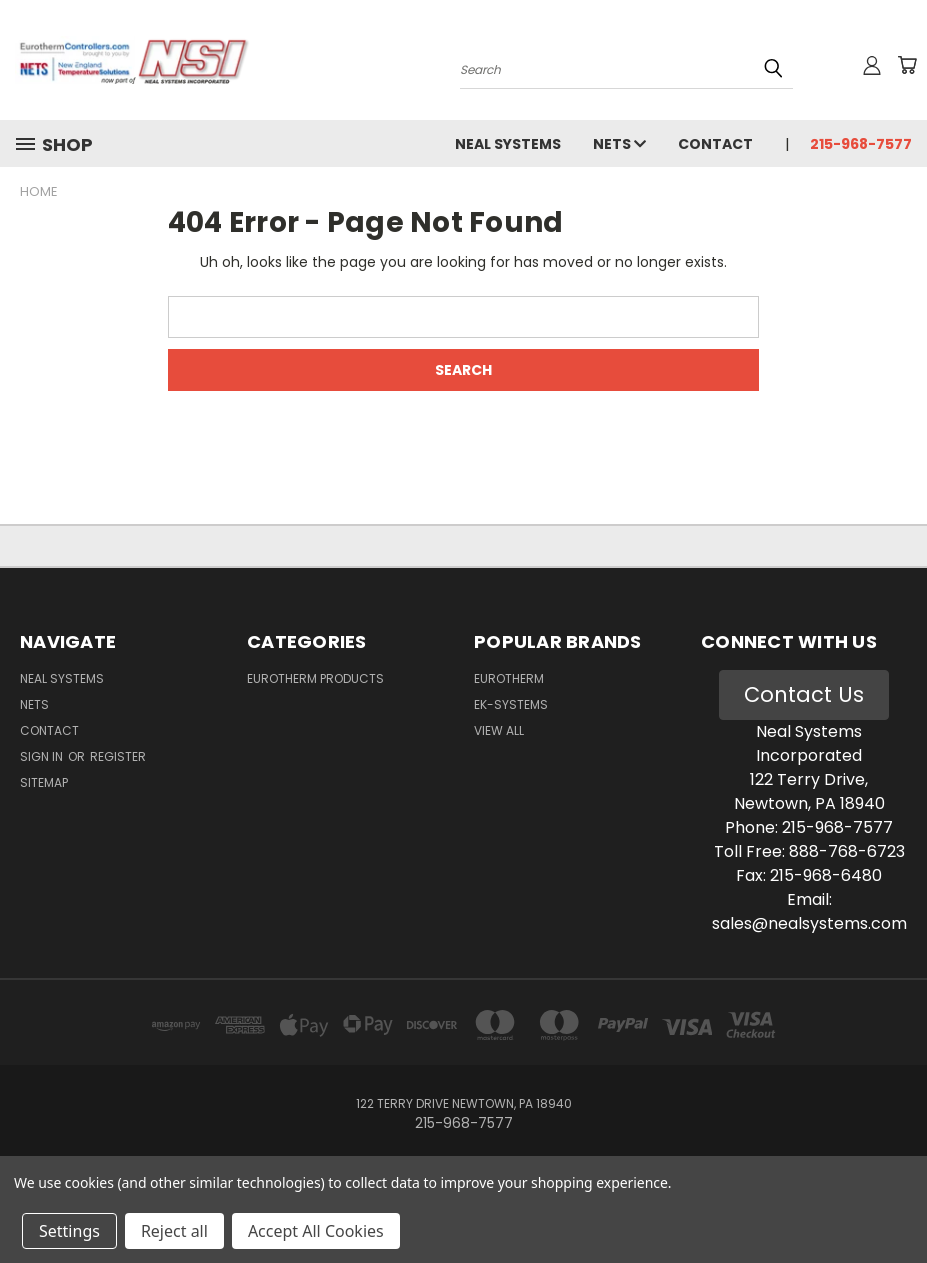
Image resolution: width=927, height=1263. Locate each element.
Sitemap (44, 782)
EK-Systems (511, 704)
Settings (69, 1231)
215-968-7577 (861, 144)
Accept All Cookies (316, 1231)
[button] (804, 695)
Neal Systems (508, 144)
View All (499, 730)
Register (118, 756)
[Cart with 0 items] (907, 65)
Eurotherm (509, 678)
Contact (715, 144)
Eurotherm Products (315, 678)
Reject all (174, 1231)
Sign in (43, 756)
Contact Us (804, 694)
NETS (619, 144)
